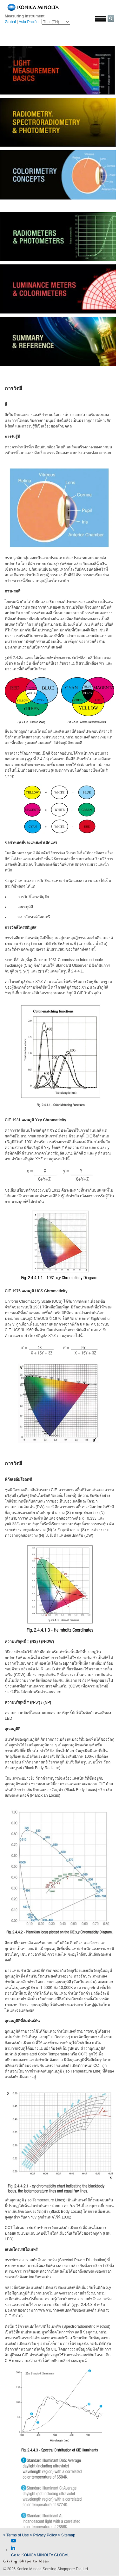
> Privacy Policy (43, 2535)
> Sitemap (66, 2535)
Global (10, 22)
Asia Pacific (28, 22)
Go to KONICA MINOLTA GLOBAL (40, 2555)
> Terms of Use (16, 2535)
